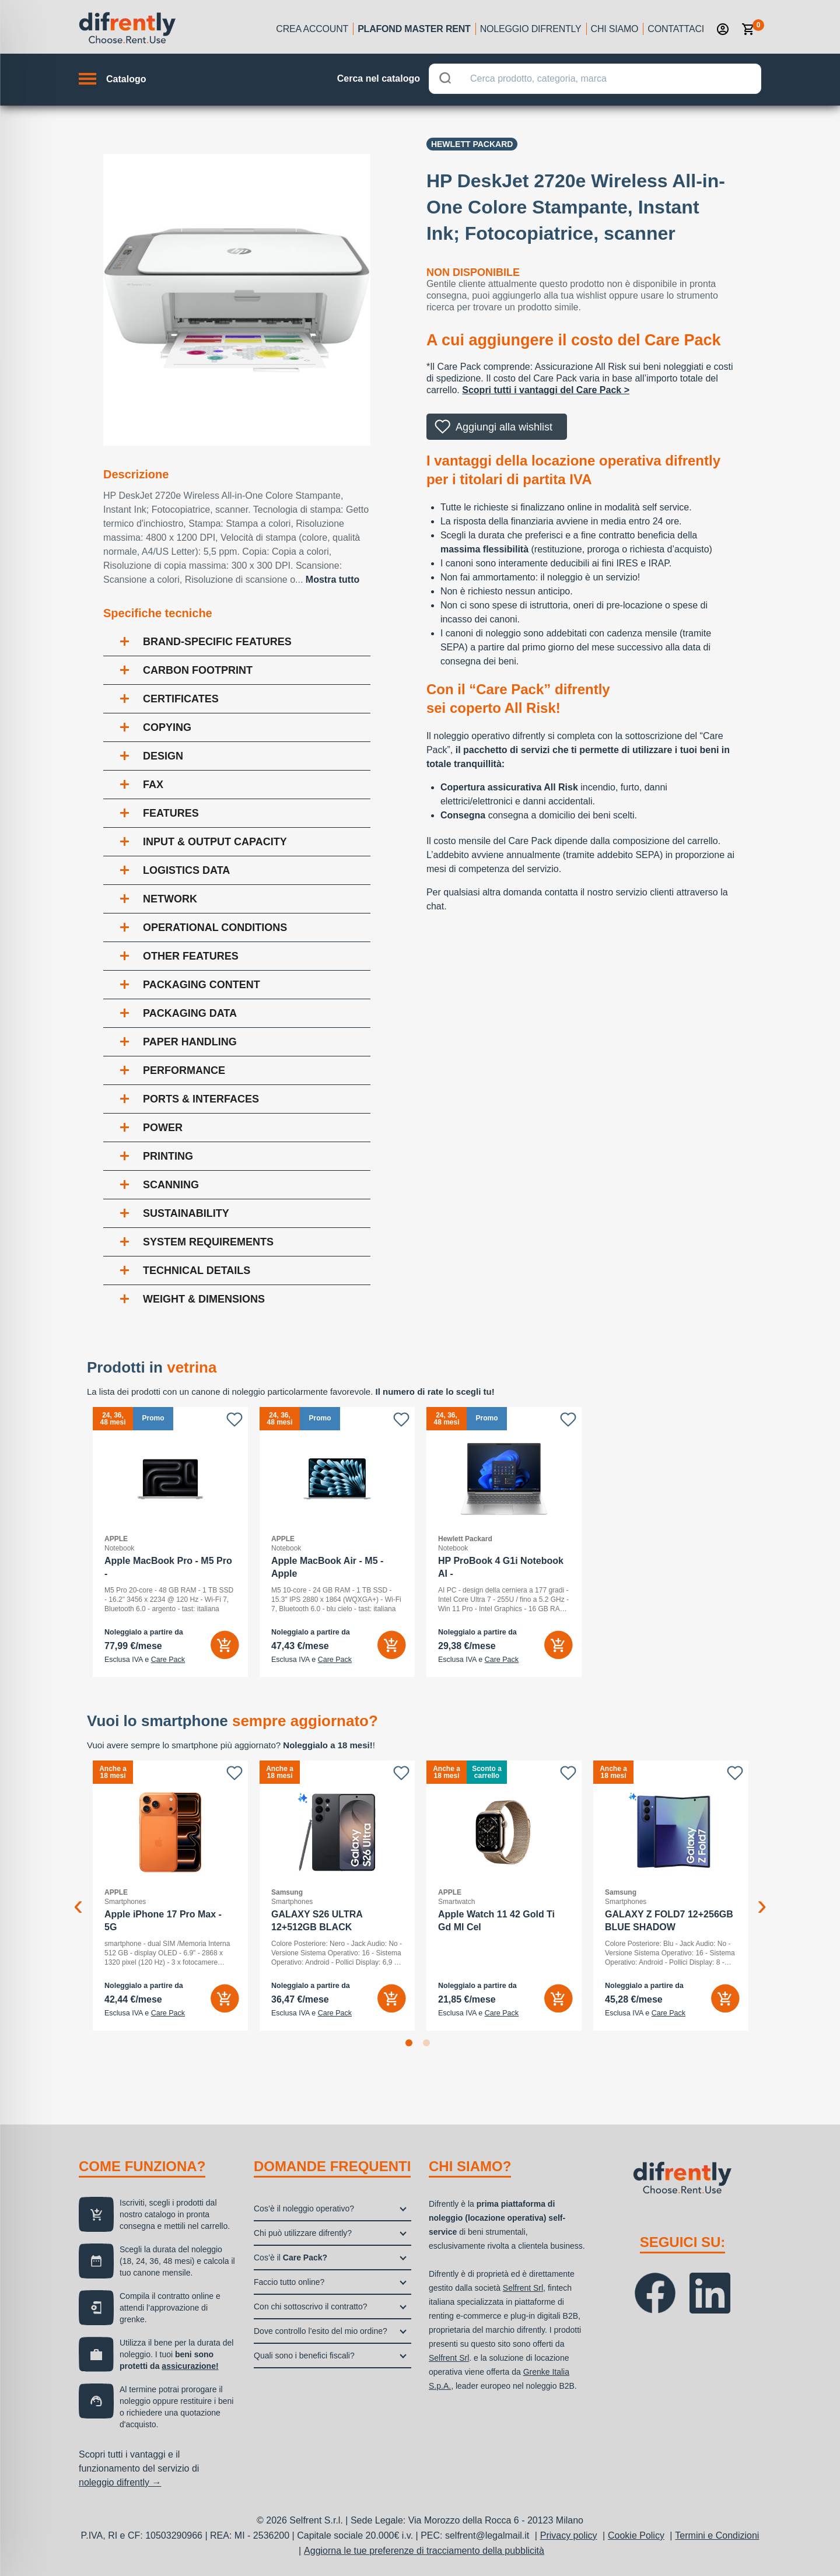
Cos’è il (290, 2257)
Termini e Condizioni (717, 2535)
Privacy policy (568, 2535)
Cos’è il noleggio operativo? (304, 2208)
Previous (78, 1896)
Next (762, 1896)
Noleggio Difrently (531, 29)
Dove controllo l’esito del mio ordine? (320, 2331)
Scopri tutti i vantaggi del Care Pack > (545, 390)
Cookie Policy (636, 2535)
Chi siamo (615, 29)
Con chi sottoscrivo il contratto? (311, 2306)
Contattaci (676, 29)
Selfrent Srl (523, 2287)
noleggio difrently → (120, 2482)
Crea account (312, 29)
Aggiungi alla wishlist (504, 427)
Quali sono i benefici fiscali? (304, 2355)
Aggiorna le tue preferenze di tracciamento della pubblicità (424, 2551)
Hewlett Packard (472, 144)
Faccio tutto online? (289, 2282)
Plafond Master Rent (414, 29)
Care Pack (168, 1660)
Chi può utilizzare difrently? (303, 2233)
